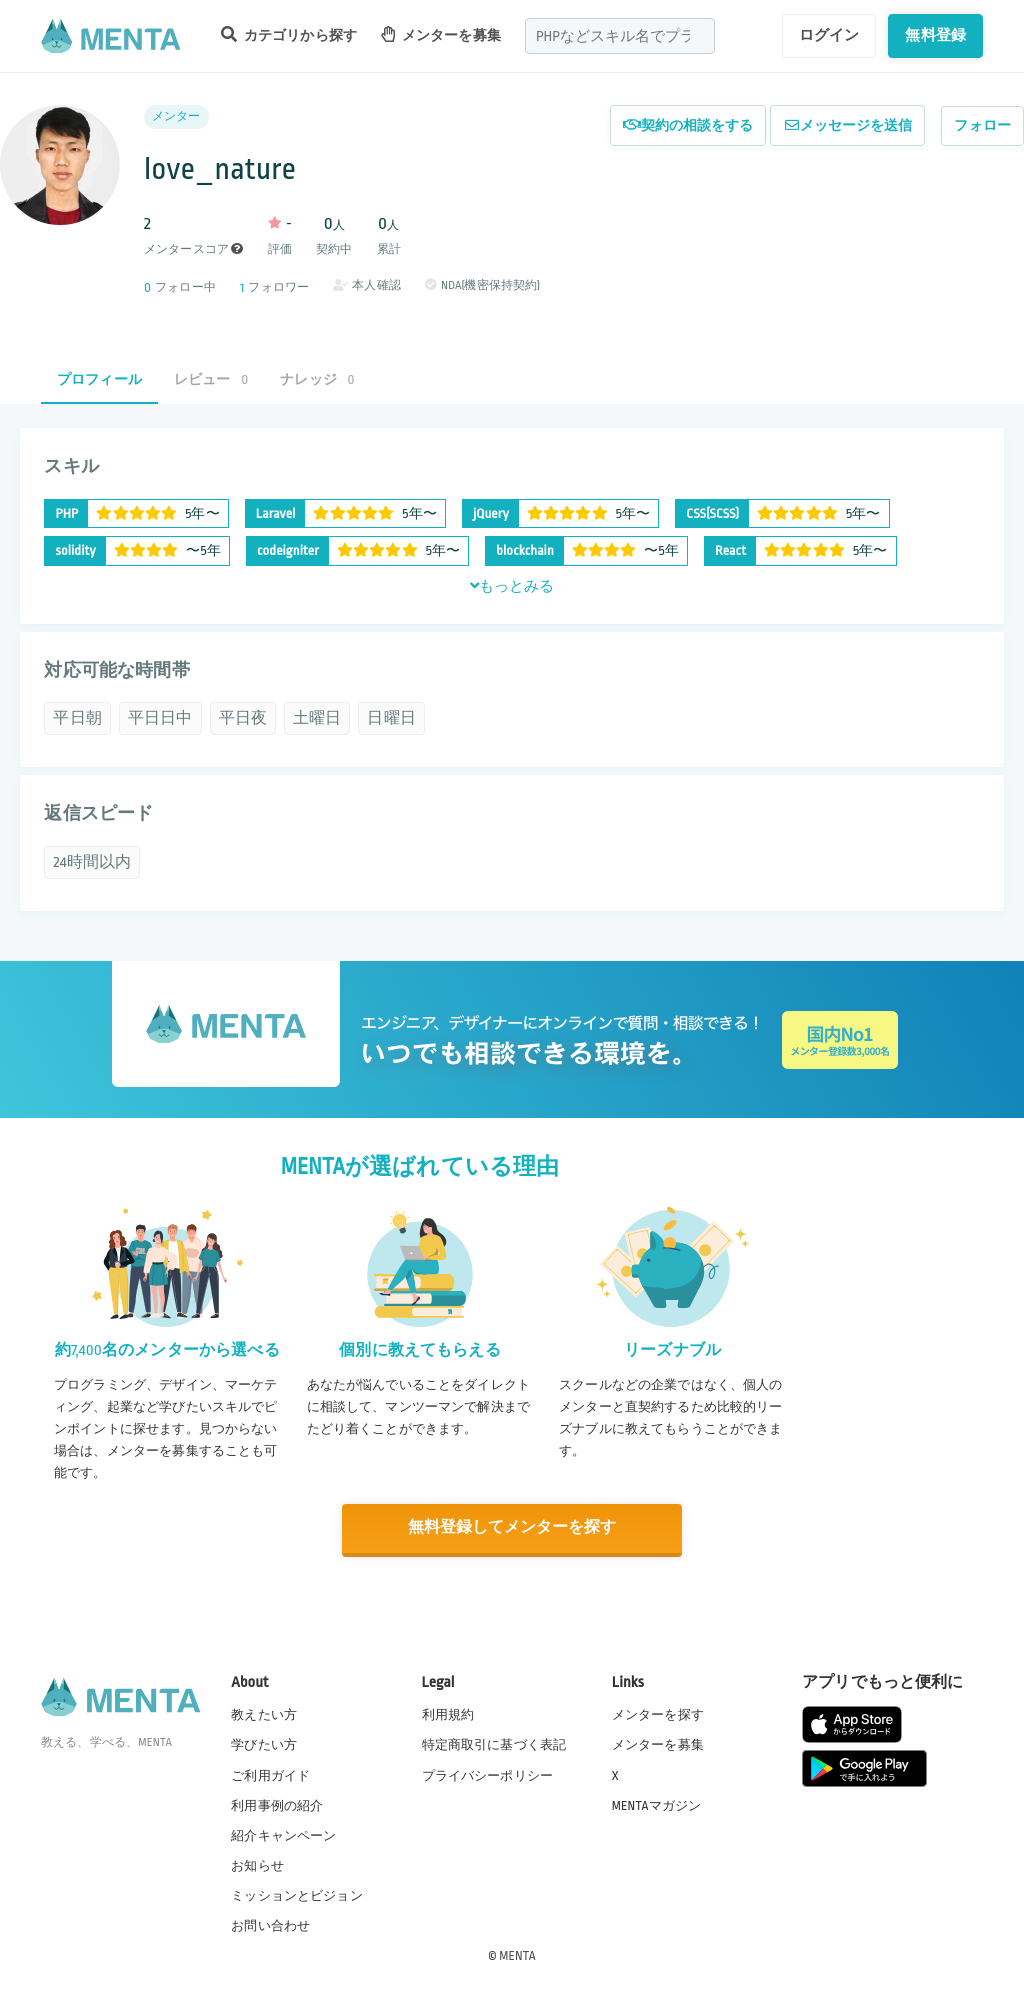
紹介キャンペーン (283, 1835)
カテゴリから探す (289, 34)
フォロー (982, 125)
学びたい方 (264, 1744)
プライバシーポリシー (488, 1774)
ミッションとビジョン (297, 1895)
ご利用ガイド (270, 1774)
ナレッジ (317, 379)
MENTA (517, 1955)
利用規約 (448, 1714)
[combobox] (620, 36)
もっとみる (512, 586)
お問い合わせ (270, 1925)
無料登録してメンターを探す (512, 1528)
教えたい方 (264, 1714)
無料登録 (935, 35)
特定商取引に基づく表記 (494, 1744)
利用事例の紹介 (277, 1804)
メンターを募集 (441, 34)
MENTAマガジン (656, 1804)
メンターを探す (658, 1714)
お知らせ (257, 1865)
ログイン (829, 35)
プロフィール (99, 379)
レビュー (211, 379)
